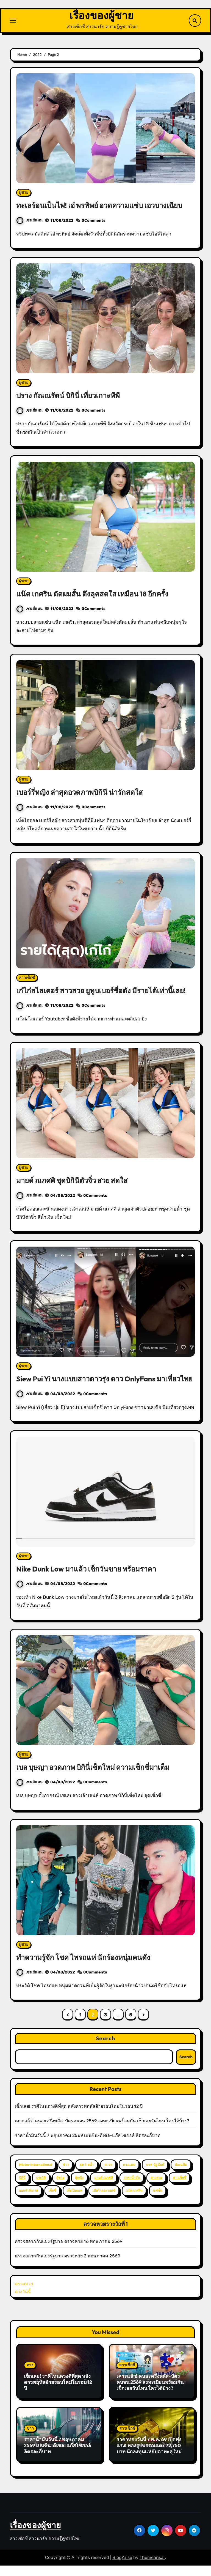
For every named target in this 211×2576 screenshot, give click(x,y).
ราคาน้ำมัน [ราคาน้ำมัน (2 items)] (132, 2188)
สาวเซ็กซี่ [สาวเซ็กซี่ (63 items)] (179, 2188)
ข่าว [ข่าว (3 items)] (66, 2175)
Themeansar (152, 2567)
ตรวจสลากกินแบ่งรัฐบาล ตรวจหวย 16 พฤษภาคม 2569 (68, 2251)
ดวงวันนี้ (23, 2301)
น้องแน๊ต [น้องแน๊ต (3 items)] (181, 2175)
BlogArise (122, 2567)
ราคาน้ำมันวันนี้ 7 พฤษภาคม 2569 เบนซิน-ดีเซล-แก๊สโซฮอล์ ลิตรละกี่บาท (87, 2145)
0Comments (94, 221)
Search (105, 2048)
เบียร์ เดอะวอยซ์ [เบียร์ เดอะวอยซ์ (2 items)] (104, 2201)
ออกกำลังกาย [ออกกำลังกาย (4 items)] (28, 2201)
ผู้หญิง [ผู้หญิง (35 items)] (79, 2188)
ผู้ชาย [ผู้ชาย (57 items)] (60, 2188)
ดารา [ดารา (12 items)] (108, 2175)
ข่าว (30, 2439)
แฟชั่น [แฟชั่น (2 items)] (157, 2201)
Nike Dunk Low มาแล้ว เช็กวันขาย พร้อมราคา (89, 1579)
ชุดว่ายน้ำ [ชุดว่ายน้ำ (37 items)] (86, 2175)
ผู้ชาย (23, 193)
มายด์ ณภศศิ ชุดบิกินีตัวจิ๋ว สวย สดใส (74, 1181)
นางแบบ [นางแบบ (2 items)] (129, 2175)
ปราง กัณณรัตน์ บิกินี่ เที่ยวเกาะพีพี (70, 396)
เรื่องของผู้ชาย (101, 16)
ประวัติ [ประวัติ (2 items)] (41, 2188)
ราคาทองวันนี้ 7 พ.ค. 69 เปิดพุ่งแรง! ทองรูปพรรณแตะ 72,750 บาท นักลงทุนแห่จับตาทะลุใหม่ (149, 2456)
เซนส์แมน (29, 221)
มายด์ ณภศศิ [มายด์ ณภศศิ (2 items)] (103, 2188)
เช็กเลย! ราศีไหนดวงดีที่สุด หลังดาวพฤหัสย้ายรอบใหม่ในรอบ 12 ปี (79, 2116)
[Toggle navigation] (13, 21)
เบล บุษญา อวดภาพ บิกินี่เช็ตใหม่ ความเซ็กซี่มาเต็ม (96, 1777)
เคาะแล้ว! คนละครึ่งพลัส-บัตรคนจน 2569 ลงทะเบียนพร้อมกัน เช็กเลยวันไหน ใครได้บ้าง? (102, 2131)
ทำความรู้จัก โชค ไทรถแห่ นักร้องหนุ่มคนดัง (86, 1967)
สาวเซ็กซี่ (27, 978)
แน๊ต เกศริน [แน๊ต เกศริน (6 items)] (134, 2201)
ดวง (30, 2375)
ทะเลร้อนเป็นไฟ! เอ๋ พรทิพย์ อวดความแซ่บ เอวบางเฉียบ (103, 206)
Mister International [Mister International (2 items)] (35, 2175)
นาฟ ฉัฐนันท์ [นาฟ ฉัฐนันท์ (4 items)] (155, 2175)
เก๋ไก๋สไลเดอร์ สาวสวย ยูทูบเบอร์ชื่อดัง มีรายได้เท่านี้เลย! (105, 991)
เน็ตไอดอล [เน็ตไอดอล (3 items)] (74, 2201)
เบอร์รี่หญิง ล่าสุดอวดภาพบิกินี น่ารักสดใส (82, 792)
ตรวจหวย (24, 2294)
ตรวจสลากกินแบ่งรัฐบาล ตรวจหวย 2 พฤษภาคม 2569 (67, 2266)
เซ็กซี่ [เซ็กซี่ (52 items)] (52, 2201)
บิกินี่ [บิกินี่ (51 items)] (22, 2188)
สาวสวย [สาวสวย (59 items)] (156, 2188)
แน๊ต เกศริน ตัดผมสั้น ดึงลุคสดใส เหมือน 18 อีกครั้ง (95, 594)
